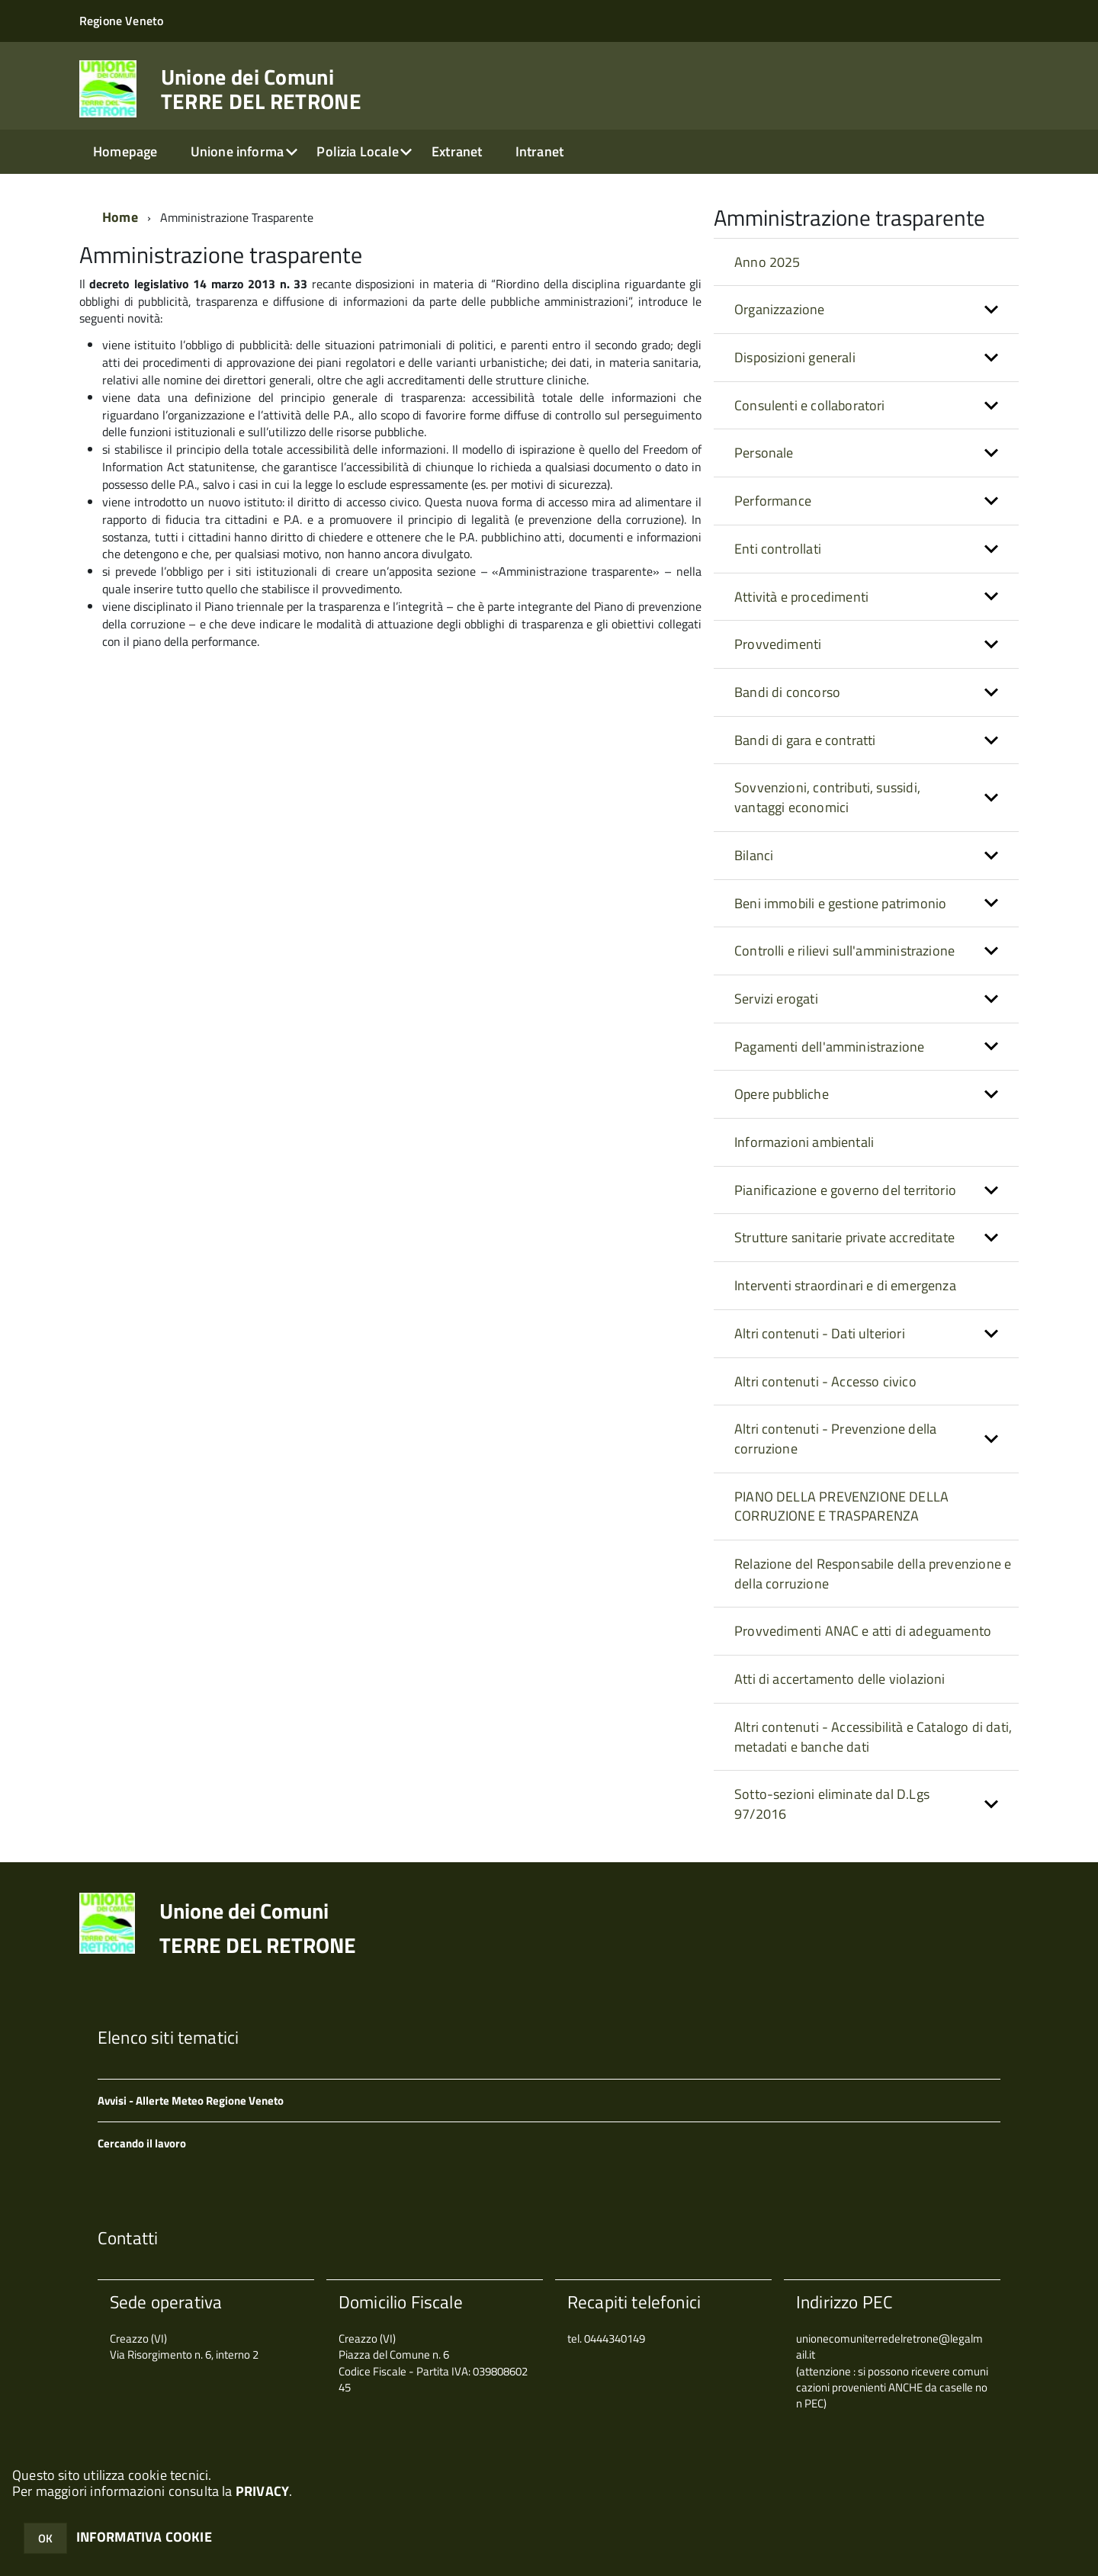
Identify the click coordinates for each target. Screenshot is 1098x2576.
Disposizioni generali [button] (795, 357)
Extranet (457, 151)
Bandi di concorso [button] (787, 692)
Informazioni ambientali (804, 1142)
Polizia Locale (357, 151)
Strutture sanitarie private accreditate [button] (844, 1237)
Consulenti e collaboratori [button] (809, 405)
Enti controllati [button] (777, 548)
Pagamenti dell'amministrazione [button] (829, 1046)
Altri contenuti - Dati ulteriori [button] (819, 1333)
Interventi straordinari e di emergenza (845, 1285)
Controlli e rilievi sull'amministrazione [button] (844, 950)
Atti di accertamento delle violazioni (840, 1679)
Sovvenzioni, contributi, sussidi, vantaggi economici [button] (827, 797)
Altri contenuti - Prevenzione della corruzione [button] (835, 1438)
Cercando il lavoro (142, 2143)
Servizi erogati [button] (776, 998)
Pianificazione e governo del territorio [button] (845, 1190)
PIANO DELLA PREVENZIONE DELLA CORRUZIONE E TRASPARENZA (841, 1506)
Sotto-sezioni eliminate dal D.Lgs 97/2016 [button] (831, 1804)
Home (120, 217)
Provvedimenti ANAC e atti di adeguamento (862, 1630)
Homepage (125, 151)
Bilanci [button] (753, 855)
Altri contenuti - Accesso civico (825, 1381)
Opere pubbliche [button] (781, 1094)
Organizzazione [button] (779, 309)
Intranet (539, 151)
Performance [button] (772, 500)
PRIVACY (262, 2491)
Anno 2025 (767, 262)
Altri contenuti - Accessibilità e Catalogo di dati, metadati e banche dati (873, 1737)
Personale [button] (764, 452)
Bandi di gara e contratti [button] (805, 740)
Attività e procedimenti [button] (801, 596)
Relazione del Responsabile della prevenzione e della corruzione (872, 1573)
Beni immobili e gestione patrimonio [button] (840, 903)
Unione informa (237, 151)
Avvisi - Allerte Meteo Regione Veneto (191, 2100)
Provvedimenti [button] (777, 644)
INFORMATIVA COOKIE (144, 2536)
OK (45, 2538)
